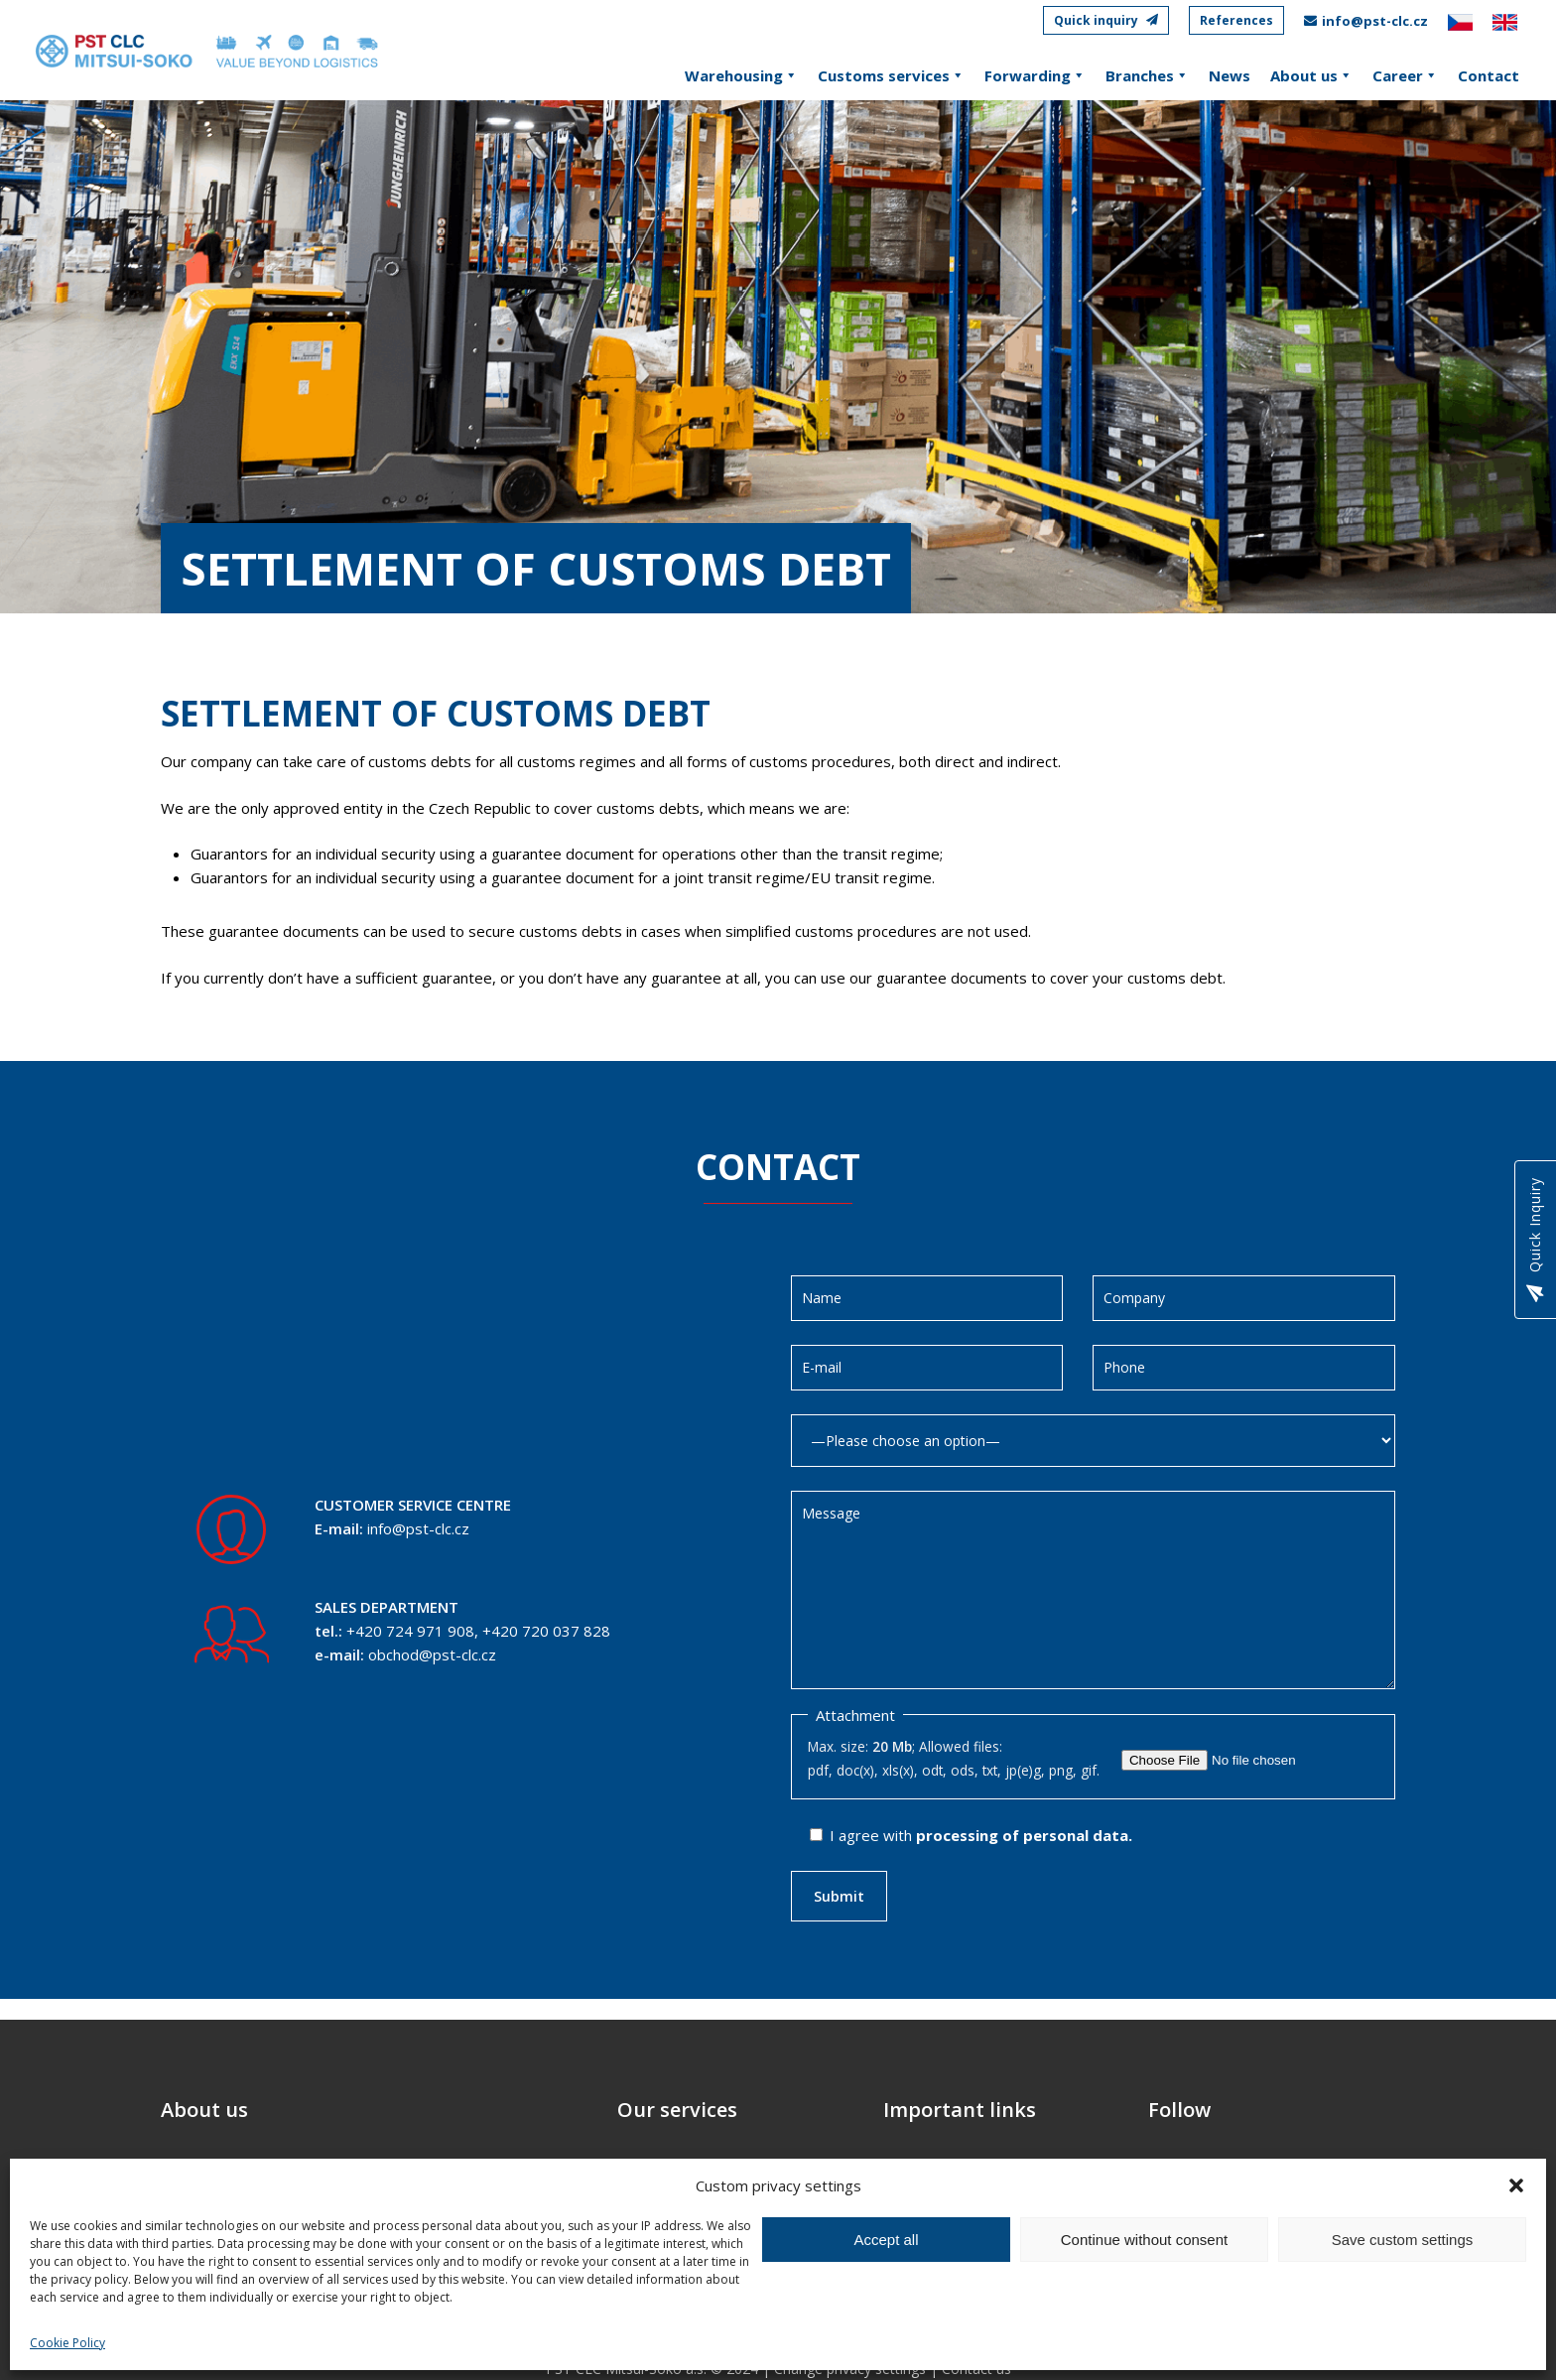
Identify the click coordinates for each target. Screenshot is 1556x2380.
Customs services (891, 75)
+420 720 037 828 (546, 1631)
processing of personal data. (1024, 1835)
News (1229, 75)
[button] (1516, 2185)
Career (1405, 75)
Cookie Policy (67, 2342)
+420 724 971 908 (410, 1631)
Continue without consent (1144, 2239)
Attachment (855, 1715)
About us (1311, 75)
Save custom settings (1403, 2239)
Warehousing (741, 75)
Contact (1488, 75)
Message (1093, 1590)
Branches (1147, 75)
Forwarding (1035, 75)
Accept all (885, 2239)
